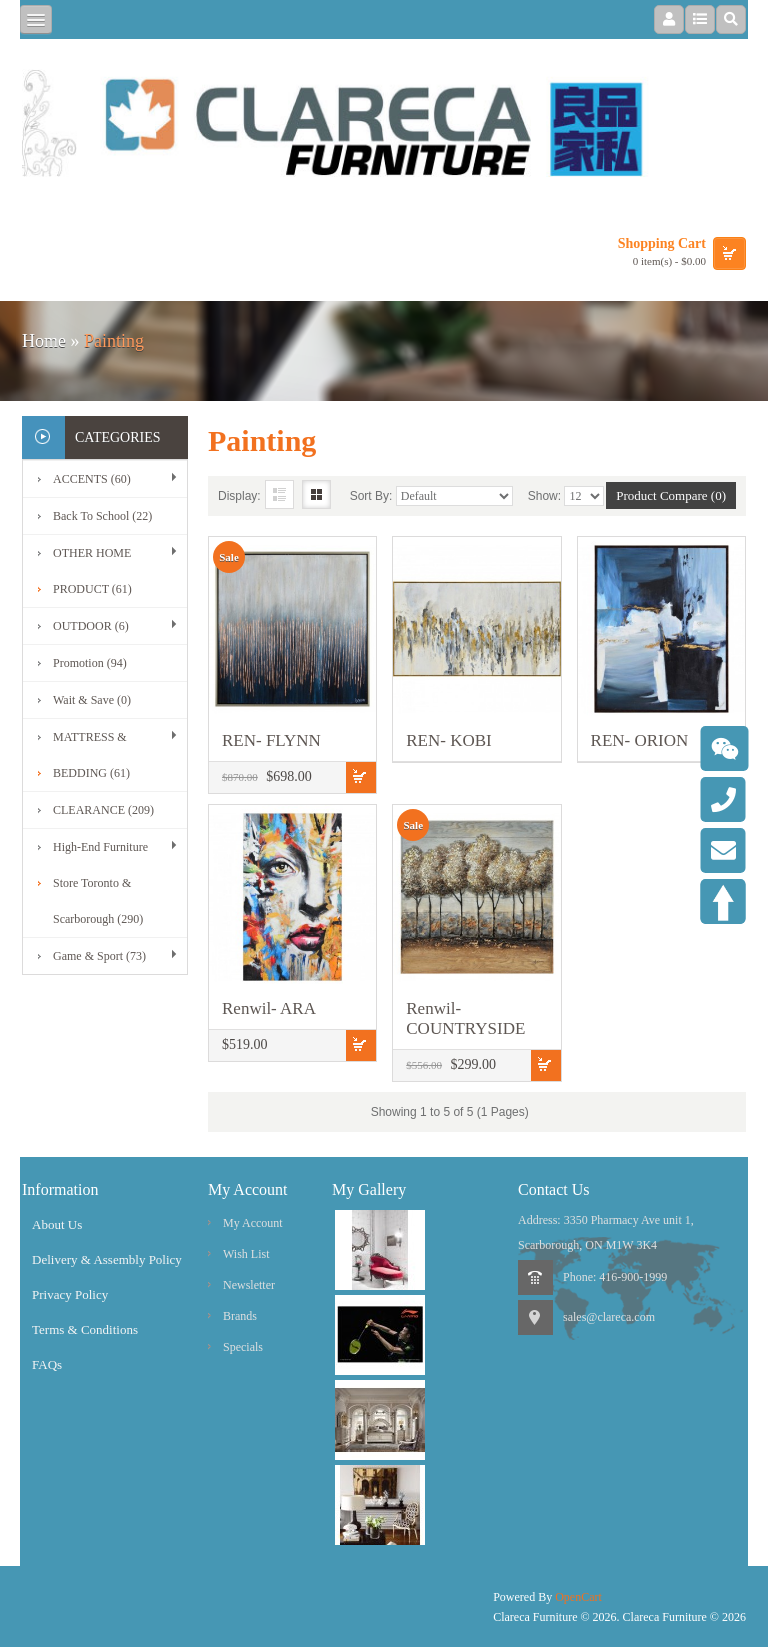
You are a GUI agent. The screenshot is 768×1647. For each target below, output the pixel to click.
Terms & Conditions (85, 1329)
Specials (243, 1347)
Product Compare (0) (671, 495)
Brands (240, 1316)
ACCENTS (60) (92, 479)
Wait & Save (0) (92, 700)
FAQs (47, 1364)
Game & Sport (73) (99, 956)
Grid (316, 494)
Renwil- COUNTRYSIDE (465, 1018)
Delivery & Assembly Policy (107, 1259)
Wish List (246, 1254)
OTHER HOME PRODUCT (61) (92, 571)
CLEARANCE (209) (103, 810)
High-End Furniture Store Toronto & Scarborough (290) (100, 883)
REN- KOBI (448, 740)
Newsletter (249, 1285)
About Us (57, 1224)
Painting (114, 341)
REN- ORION (640, 740)
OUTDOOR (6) (91, 626)
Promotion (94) (90, 663)
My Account (253, 1223)
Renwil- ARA (269, 1008)
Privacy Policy (70, 1294)
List (279, 494)
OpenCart (578, 1597)
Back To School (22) (102, 516)
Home (44, 341)
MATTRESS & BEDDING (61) (91, 755)
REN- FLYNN (271, 740)
